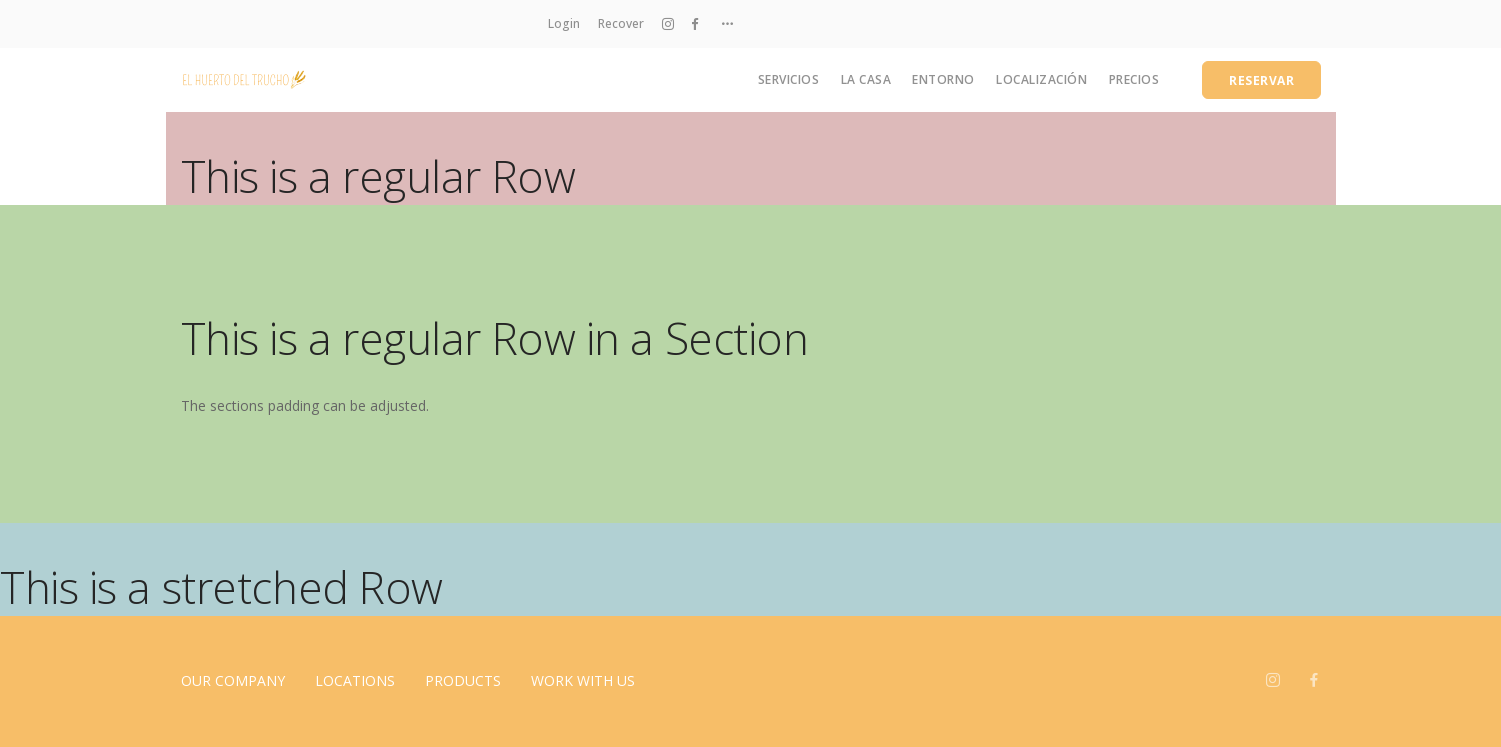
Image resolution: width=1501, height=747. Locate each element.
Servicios (789, 79)
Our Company (233, 680)
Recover (621, 23)
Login (564, 23)
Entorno (943, 79)
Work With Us (583, 680)
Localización (1041, 79)
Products (463, 680)
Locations (355, 680)
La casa (866, 79)
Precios (1134, 79)
